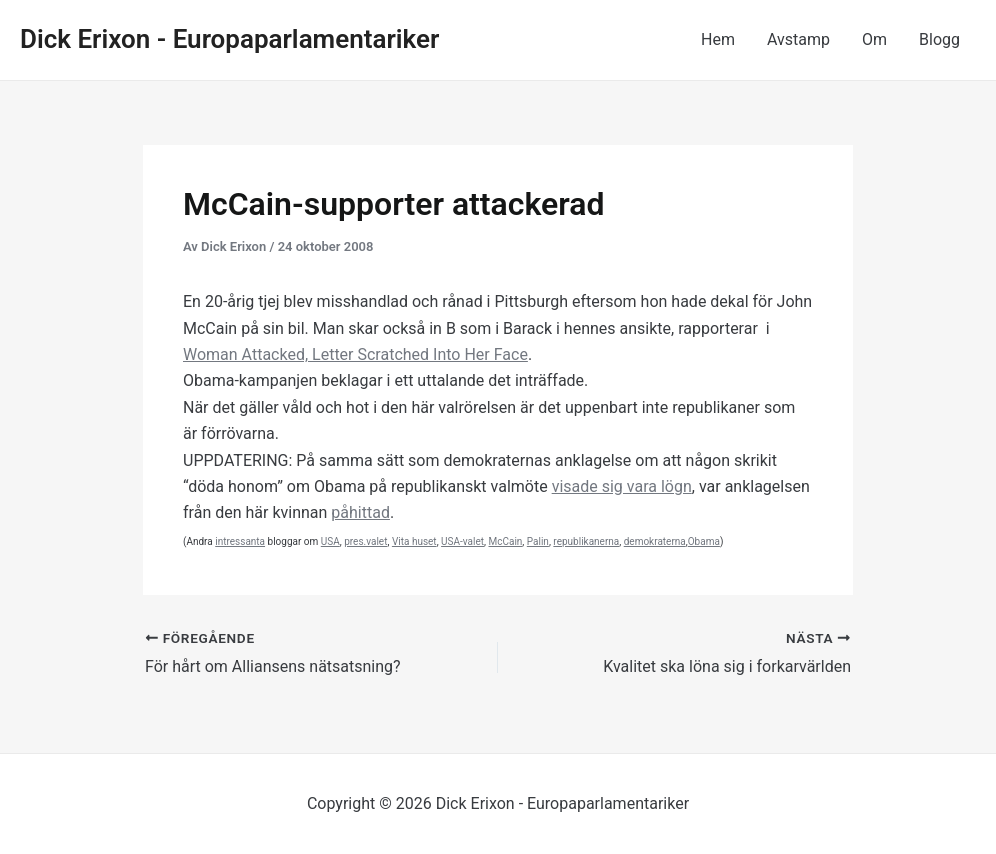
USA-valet (462, 541)
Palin (538, 541)
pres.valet (365, 541)
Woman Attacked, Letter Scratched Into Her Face (355, 354)
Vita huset (414, 541)
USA (330, 541)
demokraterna (655, 541)
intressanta (240, 541)
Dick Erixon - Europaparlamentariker (229, 39)
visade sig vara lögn (622, 486)
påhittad (360, 512)
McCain (505, 541)
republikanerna (586, 541)
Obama (704, 541)
